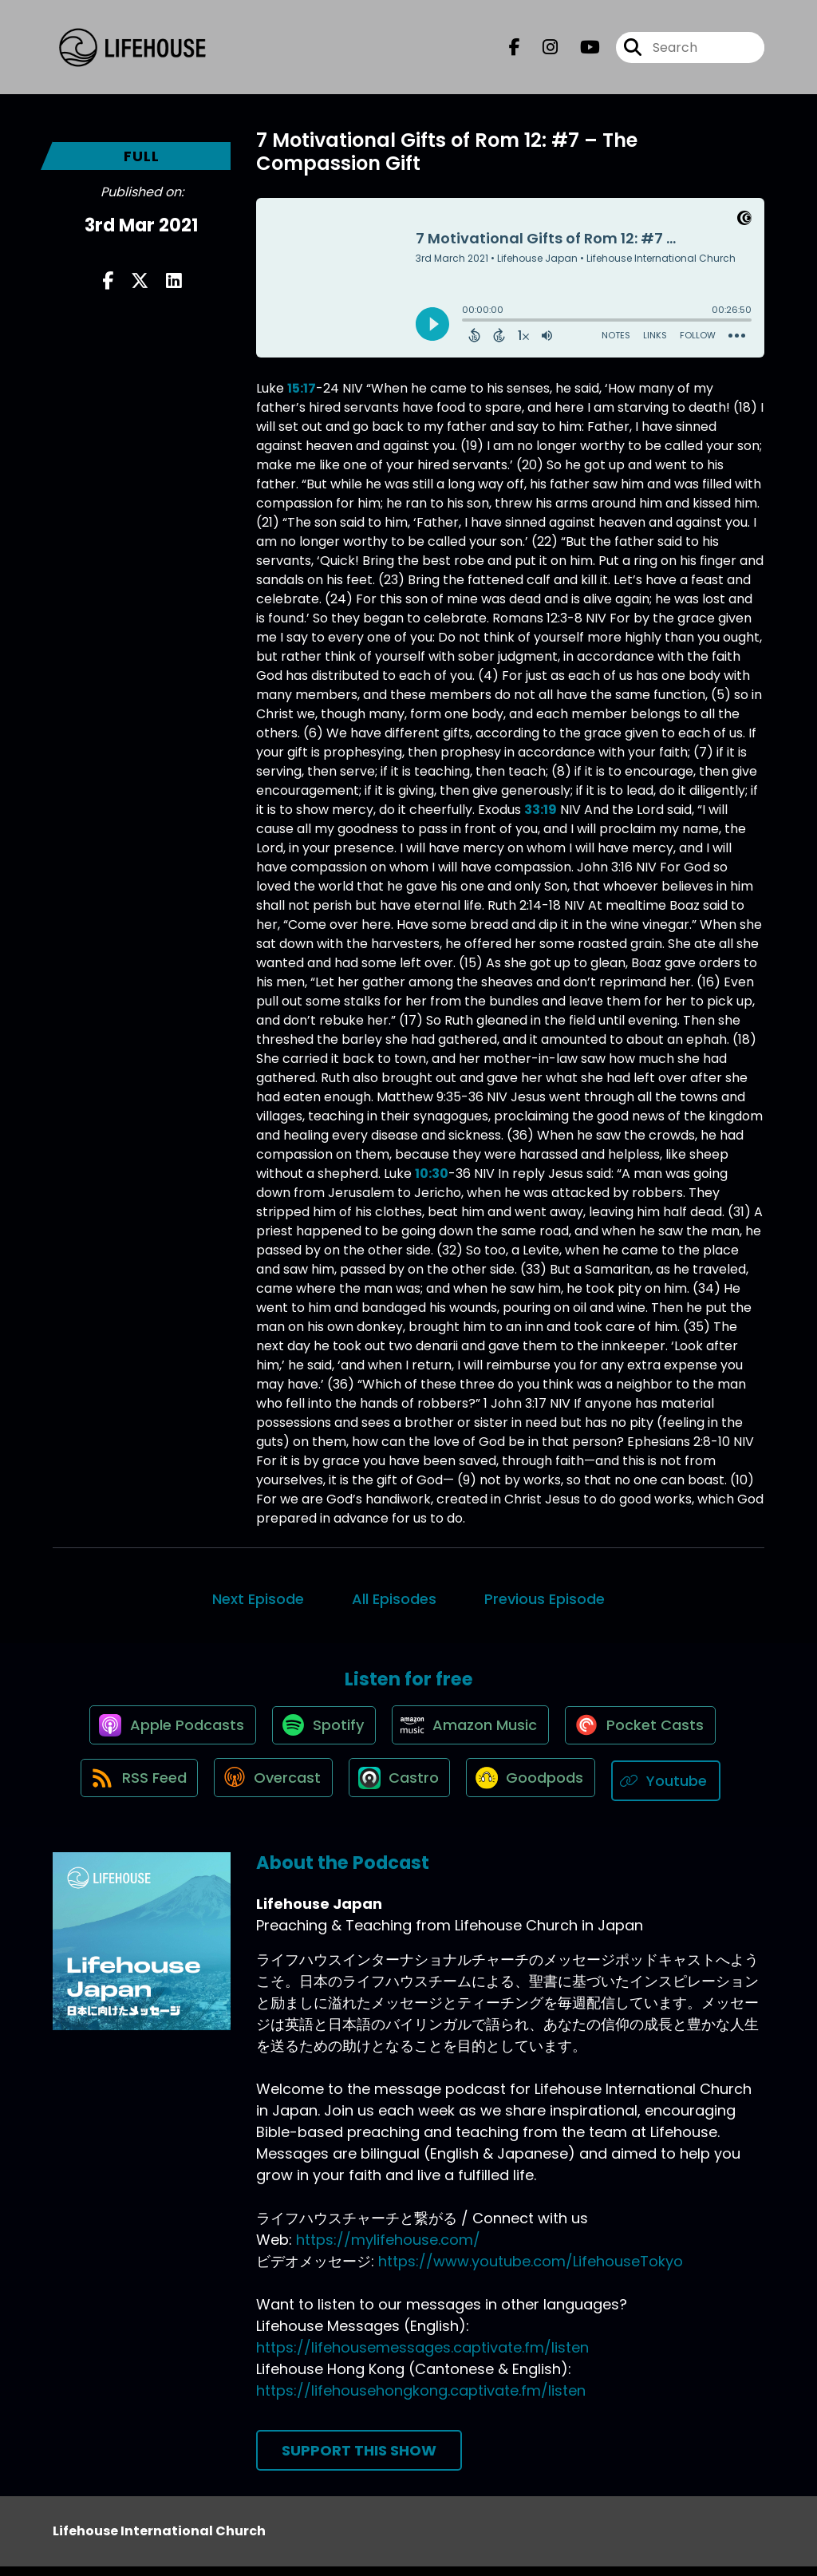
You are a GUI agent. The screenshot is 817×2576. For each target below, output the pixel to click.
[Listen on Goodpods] (537, 1790)
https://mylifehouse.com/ (388, 2249)
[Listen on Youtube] (677, 1790)
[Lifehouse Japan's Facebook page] (514, 50)
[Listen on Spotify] (320, 1733)
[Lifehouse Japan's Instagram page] (540, 50)
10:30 (431, 1173)
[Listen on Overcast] (269, 1790)
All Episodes (394, 1599)
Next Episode (258, 1599)
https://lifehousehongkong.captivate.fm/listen (421, 2400)
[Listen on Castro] (400, 1790)
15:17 (301, 388)
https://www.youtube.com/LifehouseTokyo (530, 2271)
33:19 (540, 809)
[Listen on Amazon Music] (471, 1732)
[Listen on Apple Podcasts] (163, 1732)
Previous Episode (544, 1599)
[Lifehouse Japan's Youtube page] (580, 50)
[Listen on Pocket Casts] (646, 1733)
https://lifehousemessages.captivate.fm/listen (422, 2357)
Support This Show (359, 2460)
